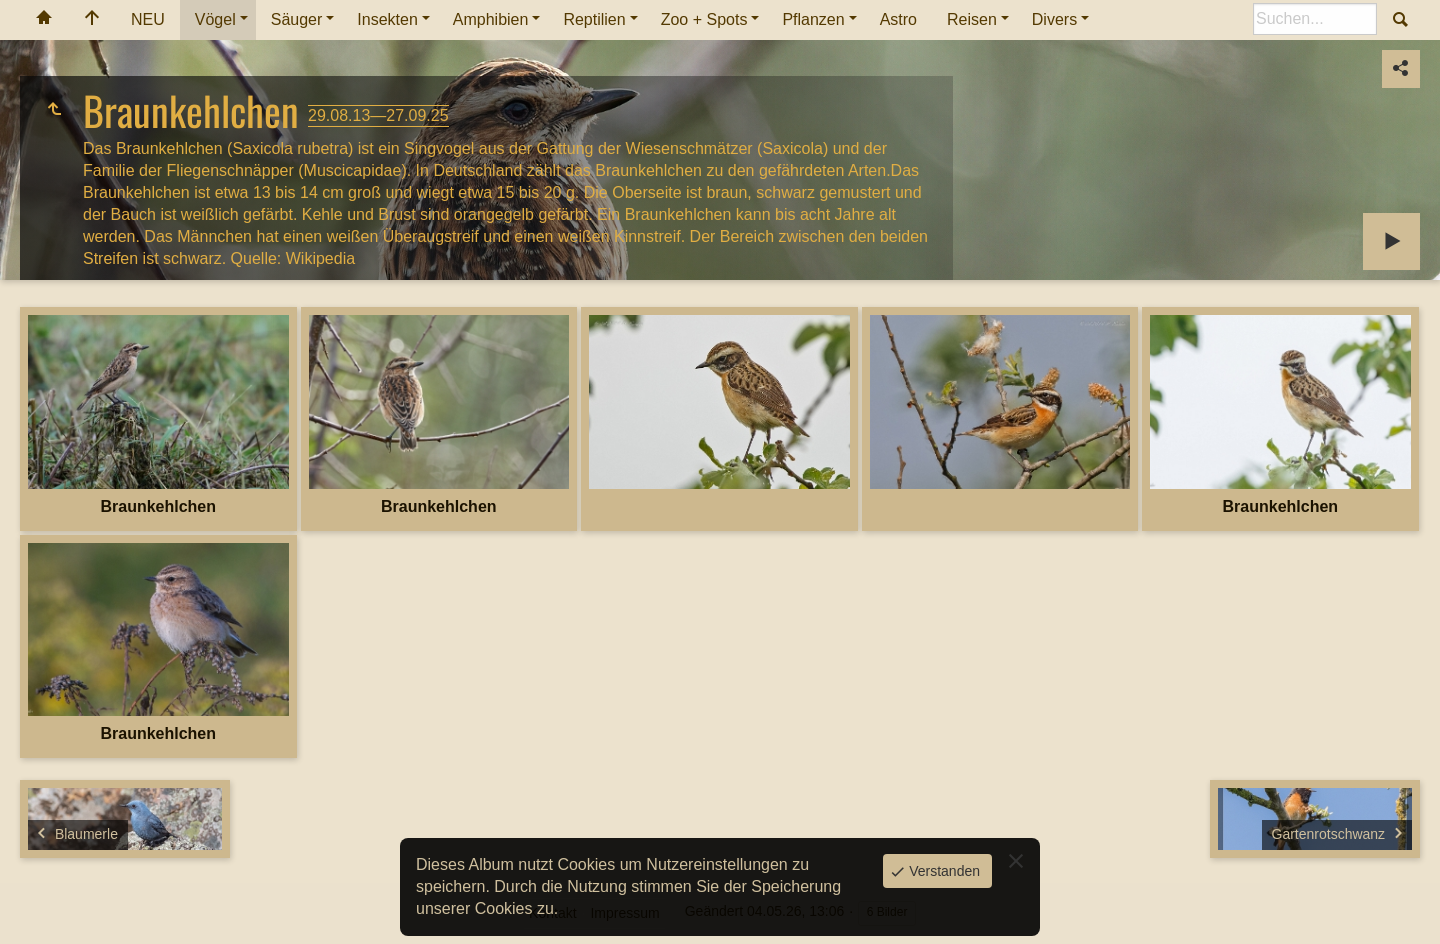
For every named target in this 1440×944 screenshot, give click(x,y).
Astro (898, 19)
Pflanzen (813, 19)
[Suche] (1315, 19)
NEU (148, 19)
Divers (1054, 19)
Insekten (387, 19)
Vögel (215, 19)
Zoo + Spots (704, 19)
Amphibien (491, 19)
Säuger (297, 19)
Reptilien (594, 19)
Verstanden (942, 871)
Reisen (972, 19)
